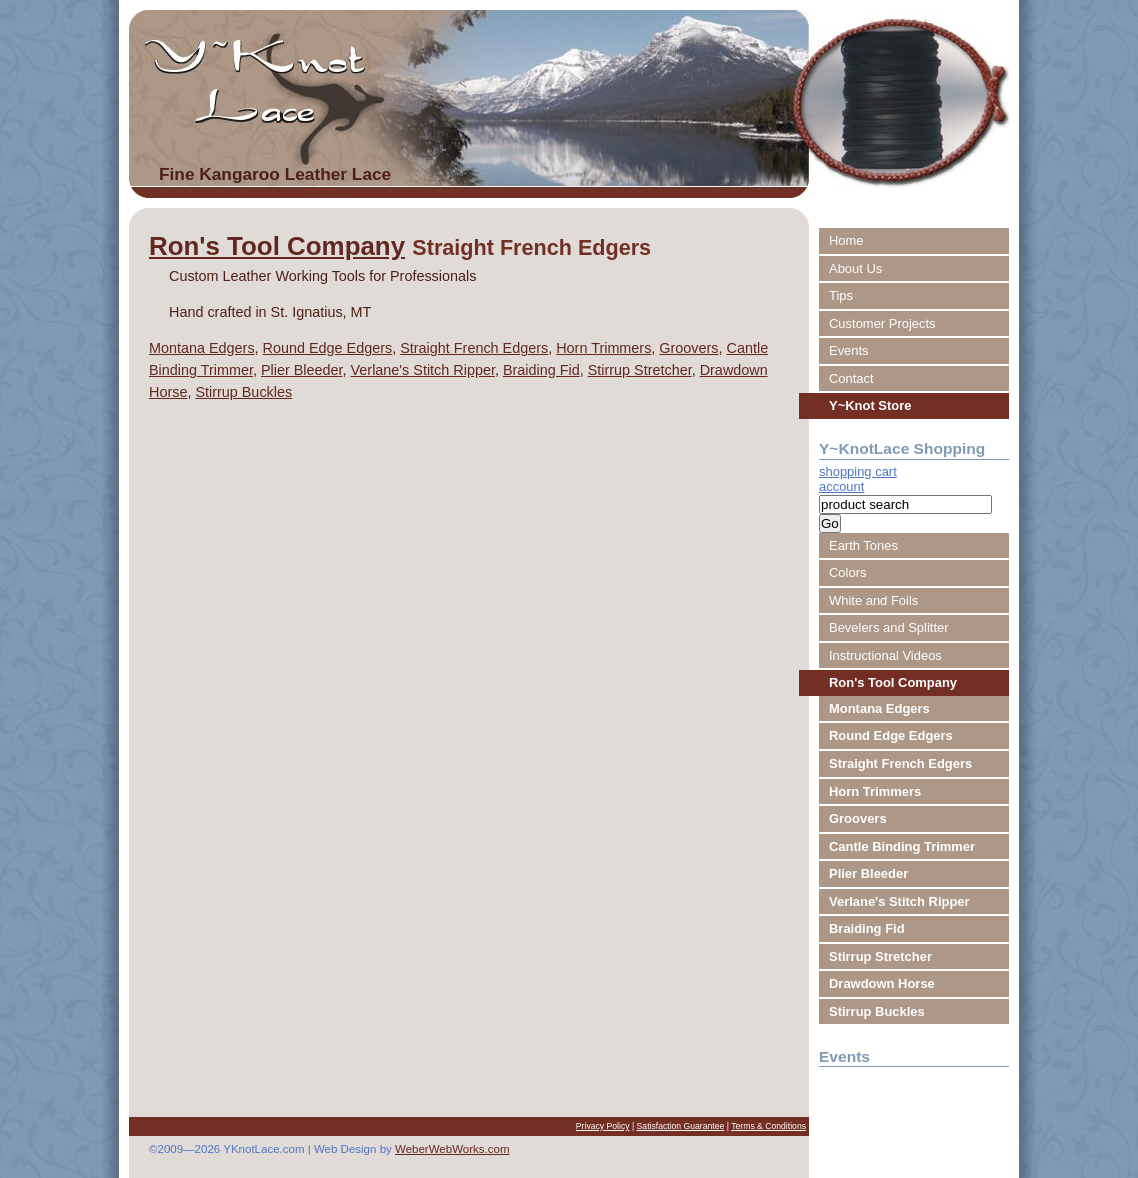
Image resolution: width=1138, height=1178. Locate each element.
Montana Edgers (202, 348)
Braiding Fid (541, 370)
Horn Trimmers (603, 348)
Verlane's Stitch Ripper (423, 370)
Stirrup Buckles (243, 392)
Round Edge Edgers (328, 348)
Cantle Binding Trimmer (902, 846)
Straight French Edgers (474, 348)
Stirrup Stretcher (640, 370)
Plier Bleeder (302, 370)
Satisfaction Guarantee (681, 1126)
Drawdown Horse (882, 983)
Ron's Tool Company (277, 246)
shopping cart (858, 471)
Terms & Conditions (768, 1126)
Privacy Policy (603, 1126)
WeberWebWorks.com (452, 1149)
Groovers (688, 348)
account (841, 486)
